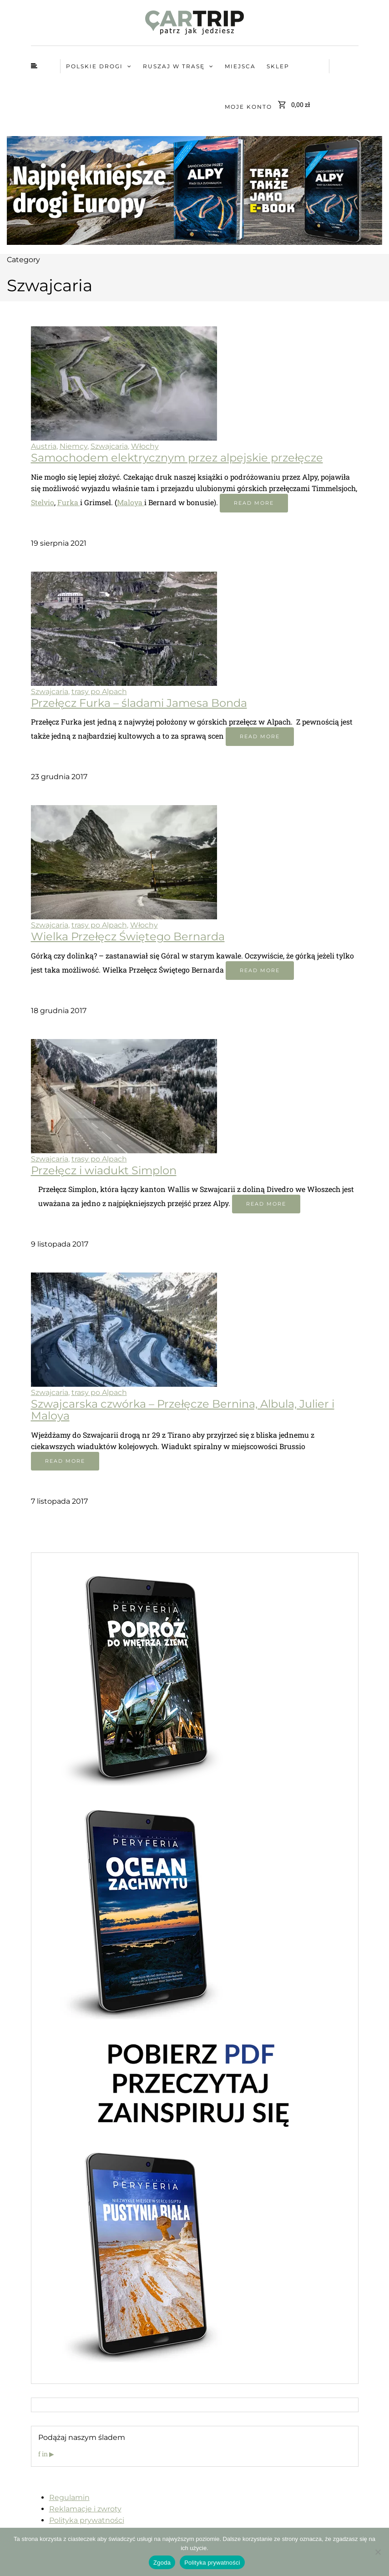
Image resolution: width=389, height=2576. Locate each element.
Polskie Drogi (94, 66)
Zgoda (162, 2562)
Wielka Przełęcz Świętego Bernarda (128, 936)
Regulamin (69, 2497)
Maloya (130, 502)
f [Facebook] (40, 2453)
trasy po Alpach (99, 691)
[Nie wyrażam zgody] (377, 2551)
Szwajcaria (109, 446)
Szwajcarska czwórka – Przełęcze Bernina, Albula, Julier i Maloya (182, 1409)
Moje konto (248, 106)
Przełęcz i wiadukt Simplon (104, 1170)
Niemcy (73, 446)
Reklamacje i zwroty (85, 2509)
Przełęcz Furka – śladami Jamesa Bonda (139, 703)
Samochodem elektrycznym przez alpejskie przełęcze (177, 457)
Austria (43, 446)
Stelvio (42, 502)
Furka (68, 502)
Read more (254, 503)
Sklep (278, 66)
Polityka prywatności (86, 2520)
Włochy (145, 446)
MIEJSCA (240, 66)
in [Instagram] (45, 2453)
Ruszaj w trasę (174, 66)
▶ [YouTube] (51, 2453)
